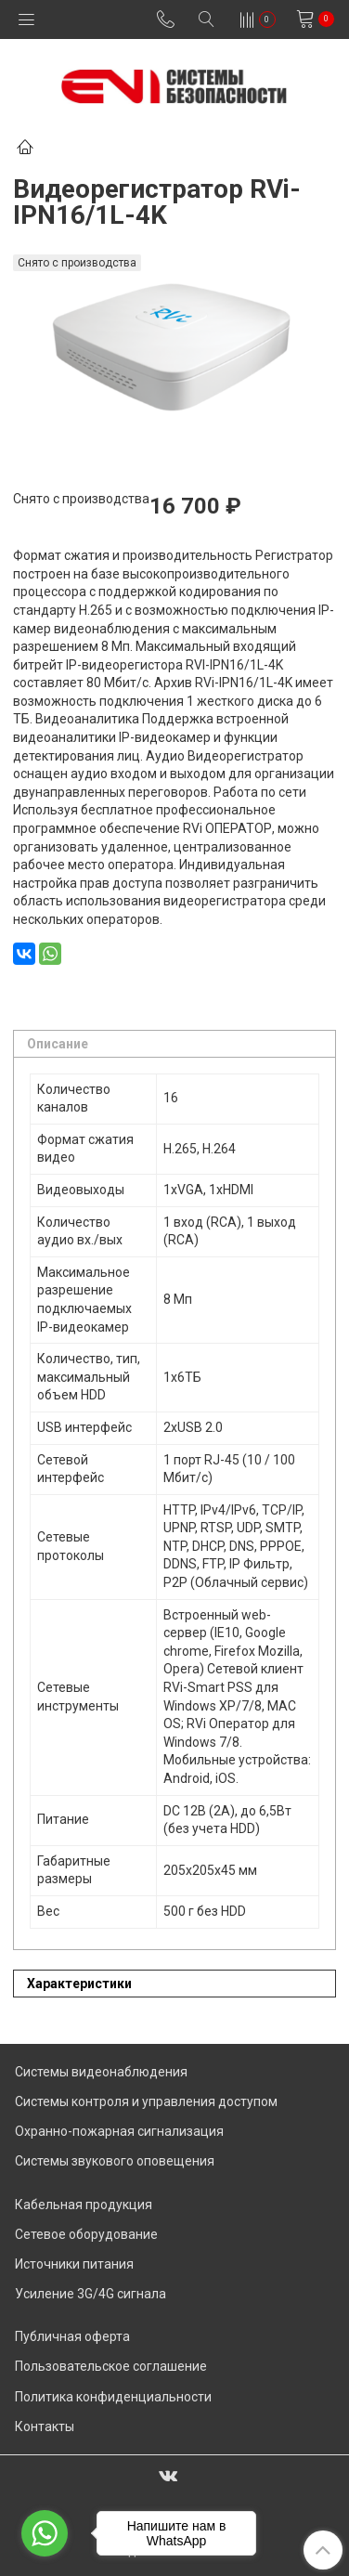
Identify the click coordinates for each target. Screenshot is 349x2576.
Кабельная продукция (83, 2204)
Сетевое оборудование (86, 2234)
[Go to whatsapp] (44, 2533)
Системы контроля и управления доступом (146, 2101)
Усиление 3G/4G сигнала (90, 2293)
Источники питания (74, 2264)
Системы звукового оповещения (114, 2160)
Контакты (44, 2426)
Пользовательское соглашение (111, 2366)
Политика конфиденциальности (113, 2396)
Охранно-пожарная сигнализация (119, 2131)
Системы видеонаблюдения (101, 2071)
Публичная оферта (72, 2336)
